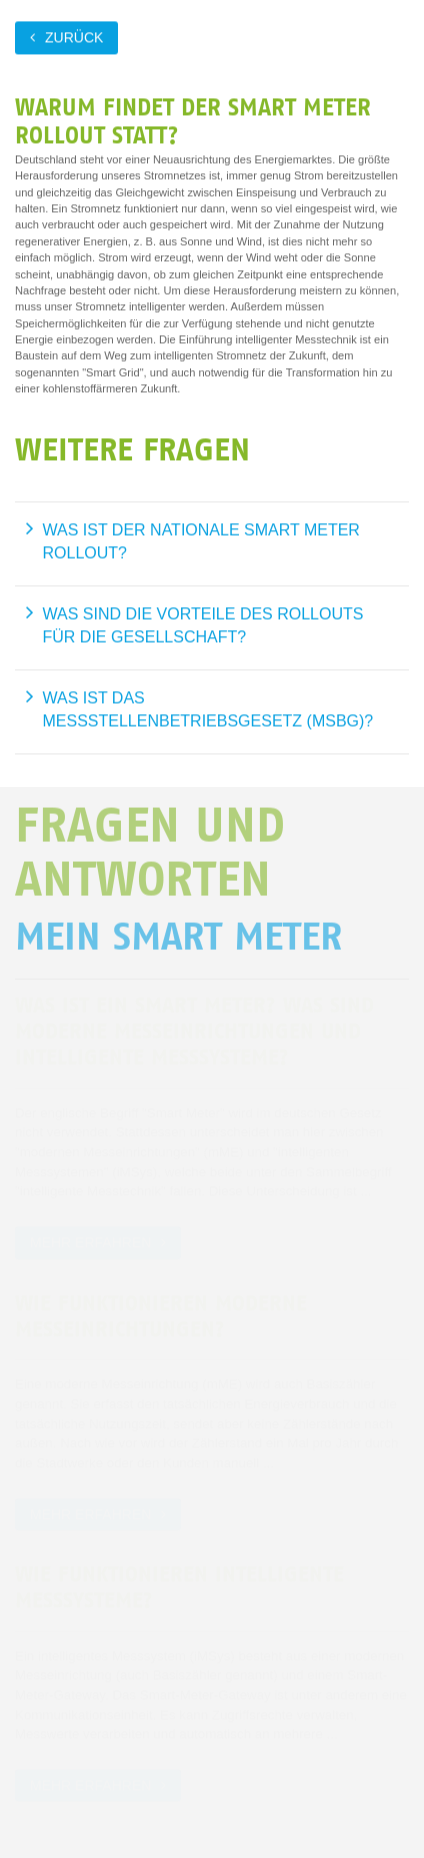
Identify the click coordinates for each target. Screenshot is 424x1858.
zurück (74, 37)
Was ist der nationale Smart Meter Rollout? (201, 541)
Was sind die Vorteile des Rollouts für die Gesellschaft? (203, 625)
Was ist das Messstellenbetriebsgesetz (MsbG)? (208, 709)
